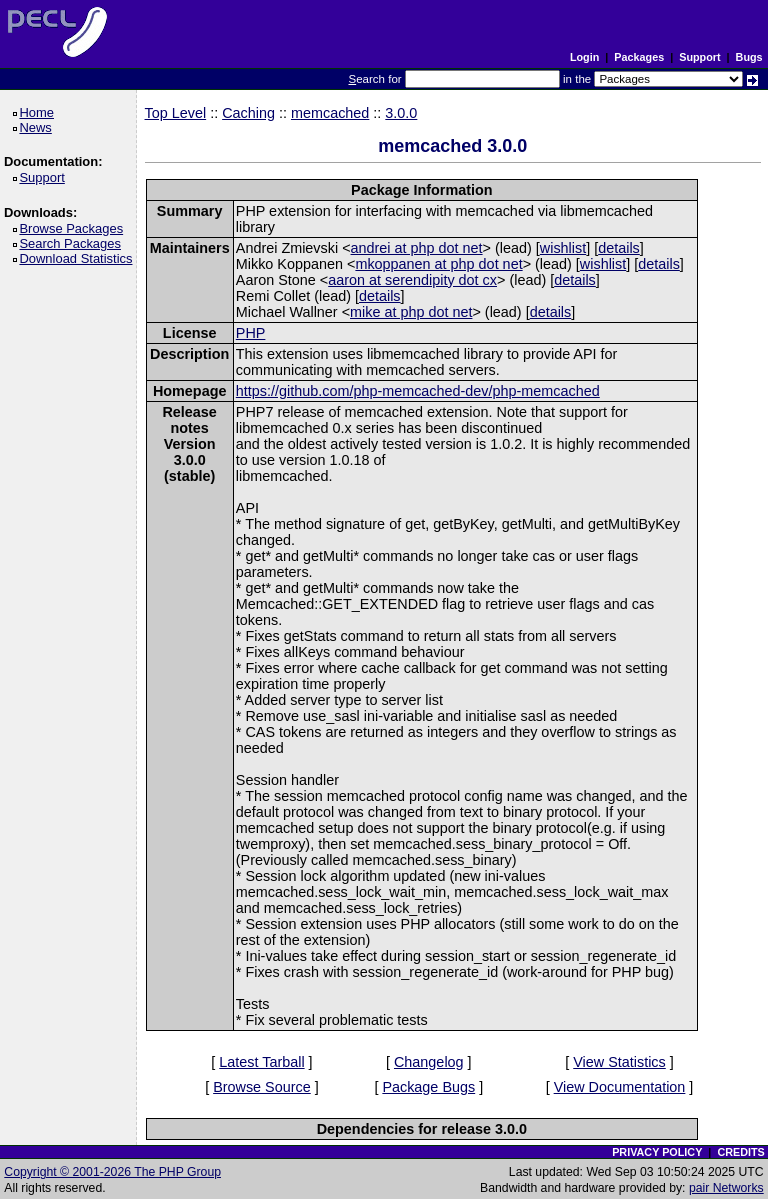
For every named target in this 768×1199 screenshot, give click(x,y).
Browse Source (262, 1087)
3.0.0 (401, 113)
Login (584, 57)
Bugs (749, 57)
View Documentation (620, 1087)
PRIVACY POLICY (657, 1152)
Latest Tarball (261, 1062)
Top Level (176, 113)
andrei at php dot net (417, 248)
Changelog (429, 1062)
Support (699, 57)
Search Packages (73, 243)
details (619, 248)
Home (39, 112)
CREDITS (740, 1152)
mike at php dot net (411, 312)
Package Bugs (428, 1087)
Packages (639, 57)
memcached (330, 113)
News (38, 127)
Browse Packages (74, 228)
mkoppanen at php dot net (438, 264)
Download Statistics (79, 258)
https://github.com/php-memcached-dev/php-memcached (418, 391)
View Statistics (619, 1062)
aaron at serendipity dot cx (412, 280)
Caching (248, 113)
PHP (251, 333)
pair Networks (726, 1188)
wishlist (563, 248)
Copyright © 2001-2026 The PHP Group (112, 1172)
